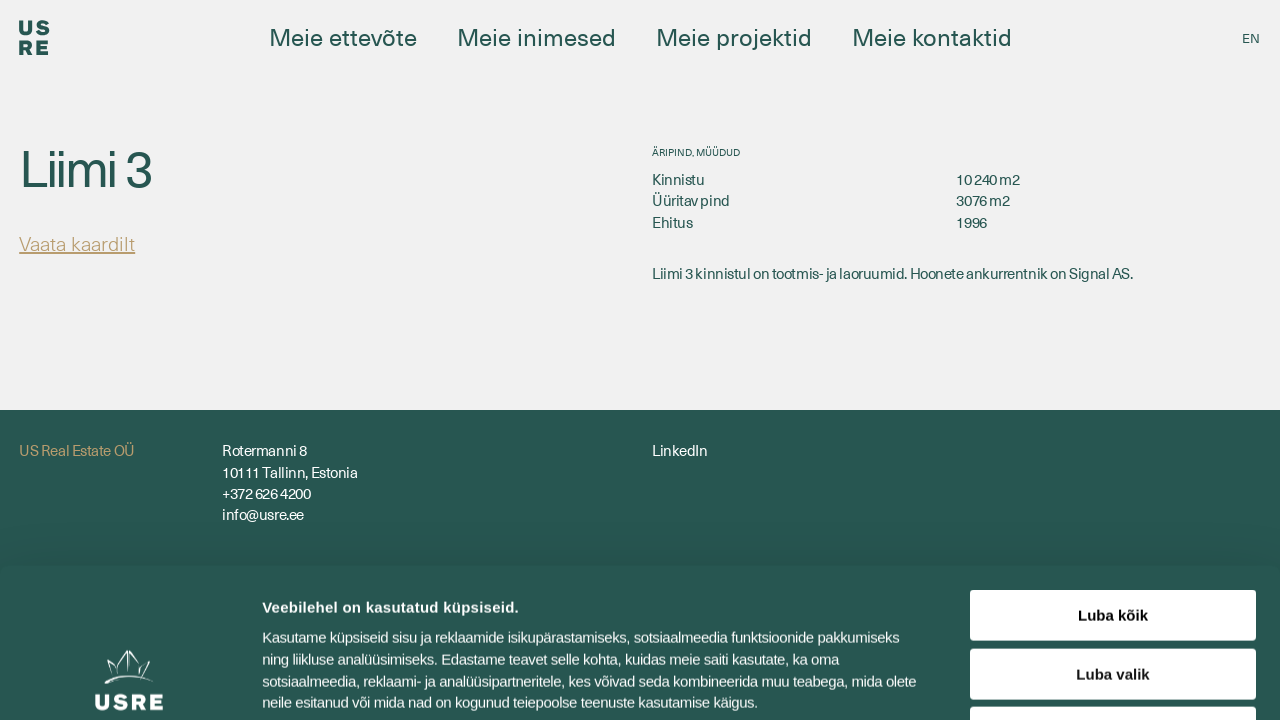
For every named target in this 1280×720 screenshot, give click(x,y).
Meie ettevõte (343, 36)
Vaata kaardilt (77, 243)
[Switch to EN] (1251, 38)
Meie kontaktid (932, 36)
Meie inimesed (536, 36)
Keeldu (1113, 592)
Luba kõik (1113, 475)
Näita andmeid (1033, 680)
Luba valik (1112, 534)
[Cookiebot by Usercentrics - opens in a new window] (129, 681)
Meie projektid (734, 36)
